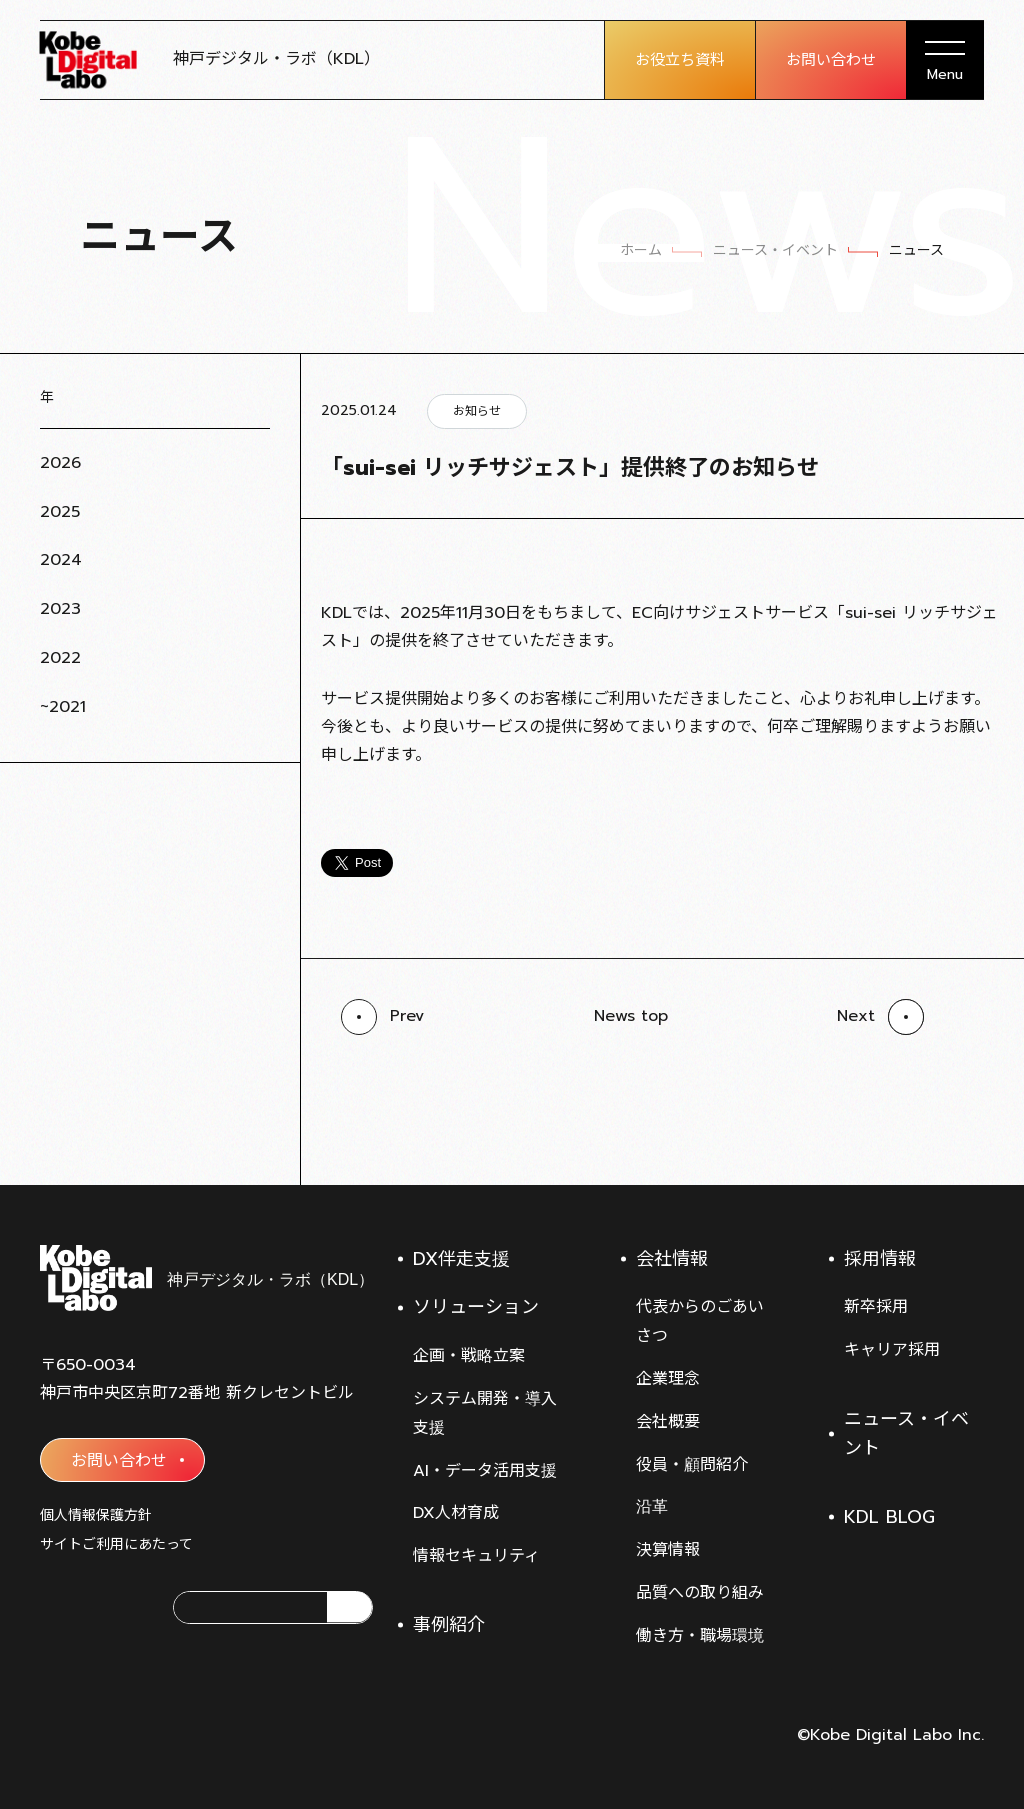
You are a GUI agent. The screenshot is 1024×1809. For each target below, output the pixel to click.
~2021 (63, 707)
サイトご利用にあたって (116, 1544)
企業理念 (668, 1379)
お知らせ (477, 411)
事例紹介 (449, 1625)
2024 (61, 560)
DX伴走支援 (461, 1259)
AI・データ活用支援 (485, 1471)
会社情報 (672, 1259)
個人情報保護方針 (96, 1515)
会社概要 (668, 1422)
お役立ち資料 (680, 60)
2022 (60, 658)
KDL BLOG (889, 1517)
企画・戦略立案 (469, 1356)
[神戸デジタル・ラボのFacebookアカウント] (118, 1607)
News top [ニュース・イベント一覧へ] (631, 1016)
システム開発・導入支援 (485, 1413)
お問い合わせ (831, 60)
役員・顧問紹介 (692, 1465)
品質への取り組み (700, 1593)
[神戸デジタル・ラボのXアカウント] (56, 1607)
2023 (60, 609)
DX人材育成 (456, 1513)
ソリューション (476, 1307)
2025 (60, 512)
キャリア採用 (892, 1350)
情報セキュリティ (476, 1556)
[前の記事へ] (382, 1017)
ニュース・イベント (906, 1433)
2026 (60, 463)
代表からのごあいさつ (700, 1321)
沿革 (652, 1507)
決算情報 (668, 1550)
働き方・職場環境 (700, 1636)
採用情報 (880, 1259)
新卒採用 (876, 1307)
